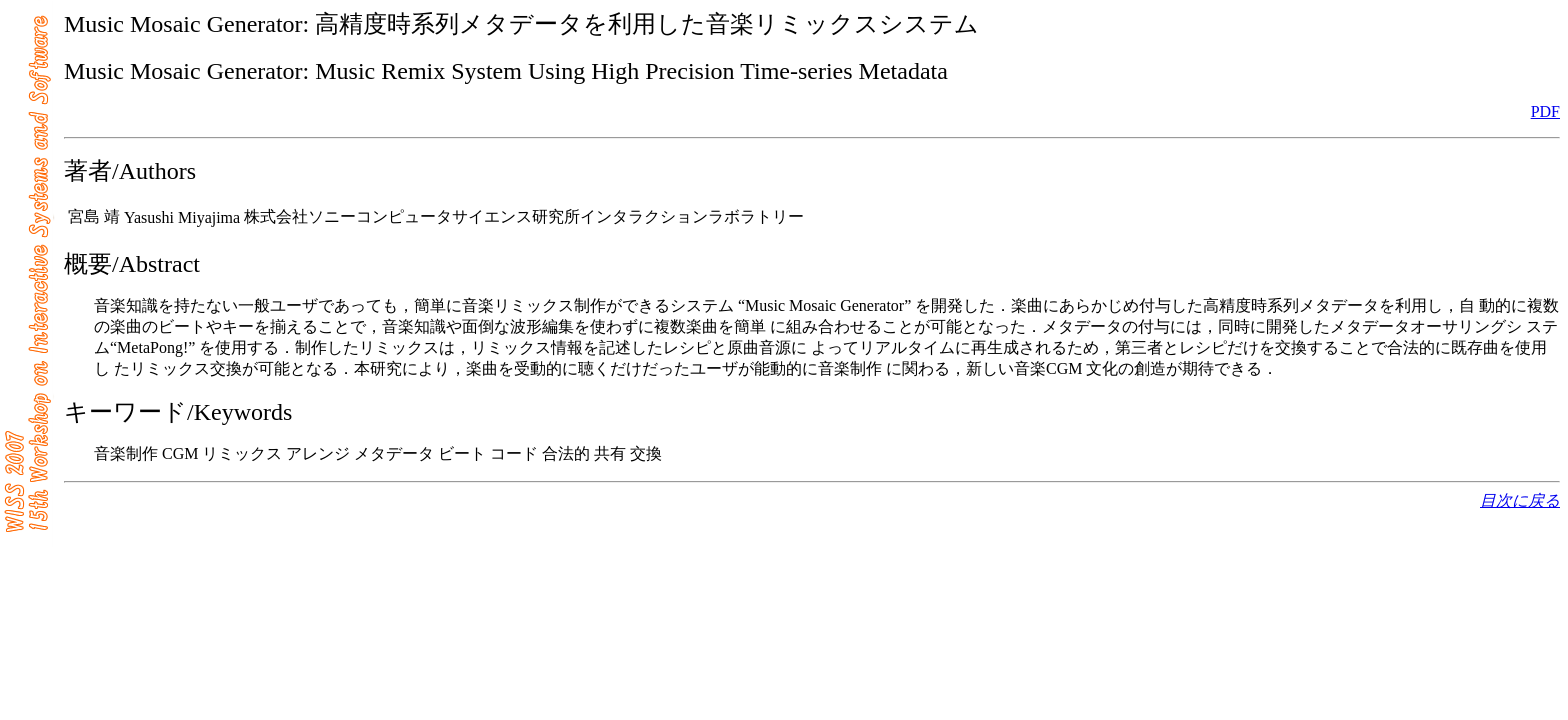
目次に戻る (1520, 500)
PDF (1545, 111)
